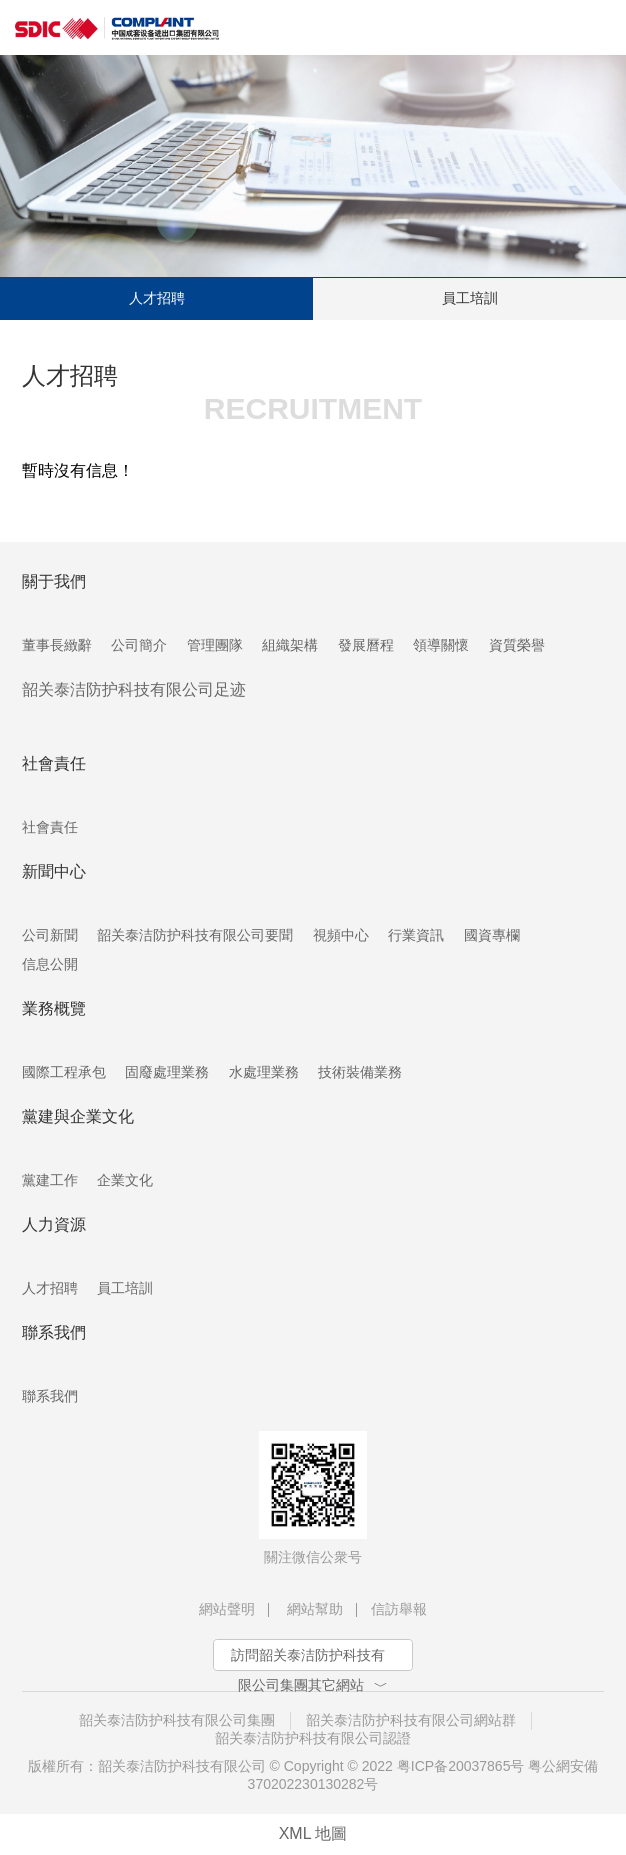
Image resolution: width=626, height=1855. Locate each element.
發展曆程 (366, 645)
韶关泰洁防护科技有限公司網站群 (411, 1720)
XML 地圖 (313, 1833)
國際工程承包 (64, 1072)
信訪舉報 (399, 1609)
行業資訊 (416, 935)
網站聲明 (227, 1609)
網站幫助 (315, 1609)
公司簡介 (139, 645)
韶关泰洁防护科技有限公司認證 (313, 1738)
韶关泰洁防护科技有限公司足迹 (134, 689)
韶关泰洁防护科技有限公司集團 (177, 1720)
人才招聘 (157, 298)
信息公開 (50, 964)
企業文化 (125, 1180)
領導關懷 (441, 645)
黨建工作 (50, 1180)
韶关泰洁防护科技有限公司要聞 (195, 935)
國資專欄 (492, 935)
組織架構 (290, 645)
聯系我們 (50, 1396)
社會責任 (50, 827)
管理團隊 (215, 645)
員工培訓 (470, 298)
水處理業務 (264, 1072)
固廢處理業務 (167, 1072)
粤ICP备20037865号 (461, 1766)
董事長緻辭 (57, 645)
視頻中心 (341, 935)
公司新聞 (50, 935)
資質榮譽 (517, 645)
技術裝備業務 (360, 1072)
